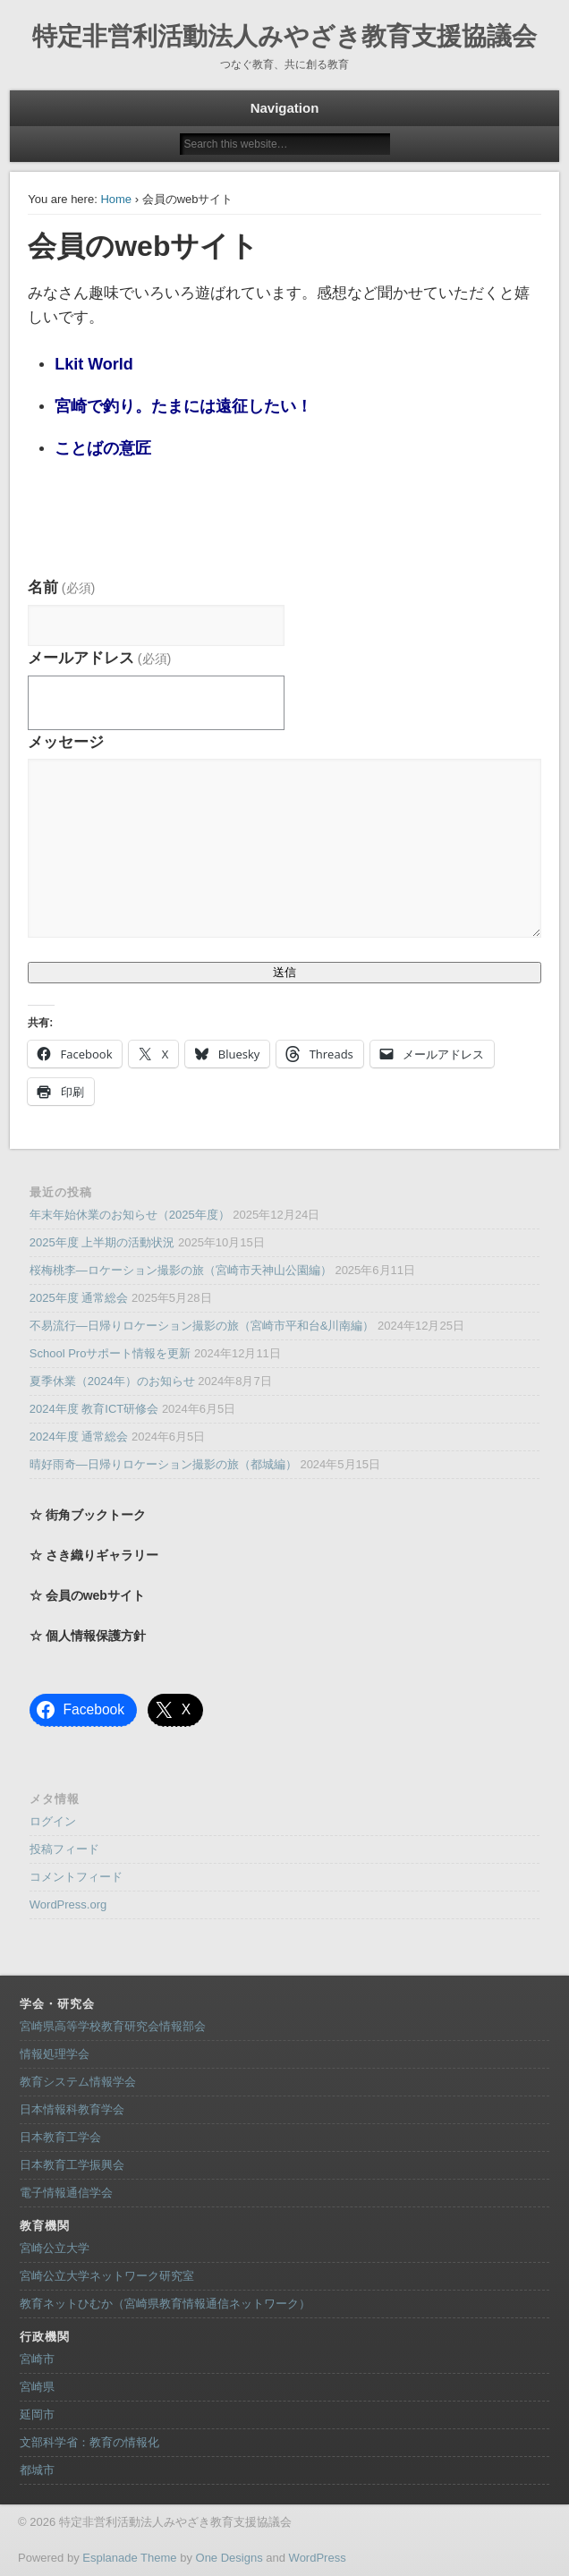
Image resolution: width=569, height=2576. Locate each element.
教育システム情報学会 (78, 2081)
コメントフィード (76, 1876)
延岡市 (37, 2414)
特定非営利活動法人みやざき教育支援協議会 (284, 36)
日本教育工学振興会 (72, 2165)
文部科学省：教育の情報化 (89, 2442)
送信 (284, 972)
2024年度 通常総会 (79, 1436)
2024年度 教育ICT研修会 (94, 1409)
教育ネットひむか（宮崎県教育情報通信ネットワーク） (165, 2303)
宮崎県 (37, 2386)
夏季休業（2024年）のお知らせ (112, 1381)
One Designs (229, 2557)
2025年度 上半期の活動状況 (102, 1242)
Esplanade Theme (129, 2557)
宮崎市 (37, 2359)
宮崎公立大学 (54, 2248)
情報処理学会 (54, 2054)
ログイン (53, 1821)
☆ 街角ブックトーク (88, 1515)
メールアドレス (99, 658)
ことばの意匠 (103, 448)
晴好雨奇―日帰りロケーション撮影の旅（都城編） (163, 1464)
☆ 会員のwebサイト (87, 1595)
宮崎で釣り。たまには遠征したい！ (183, 406)
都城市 (37, 2470)
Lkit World (94, 364)
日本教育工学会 (60, 2137)
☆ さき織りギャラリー (94, 1555)
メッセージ (66, 742)
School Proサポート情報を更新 (110, 1353)
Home (116, 199)
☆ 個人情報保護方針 (88, 1635)
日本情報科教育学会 (72, 2109)
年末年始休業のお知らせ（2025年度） (130, 1214)
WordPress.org (68, 1904)
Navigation (285, 107)
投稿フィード (64, 1849)
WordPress (317, 2557)
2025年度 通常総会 (79, 1298)
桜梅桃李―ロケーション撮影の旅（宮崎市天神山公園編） (181, 1270)
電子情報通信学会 (66, 2192)
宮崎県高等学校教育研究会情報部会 (113, 2026)
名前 (61, 587)
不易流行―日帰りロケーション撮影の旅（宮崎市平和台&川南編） (202, 1325)
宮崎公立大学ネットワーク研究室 (107, 2276)
